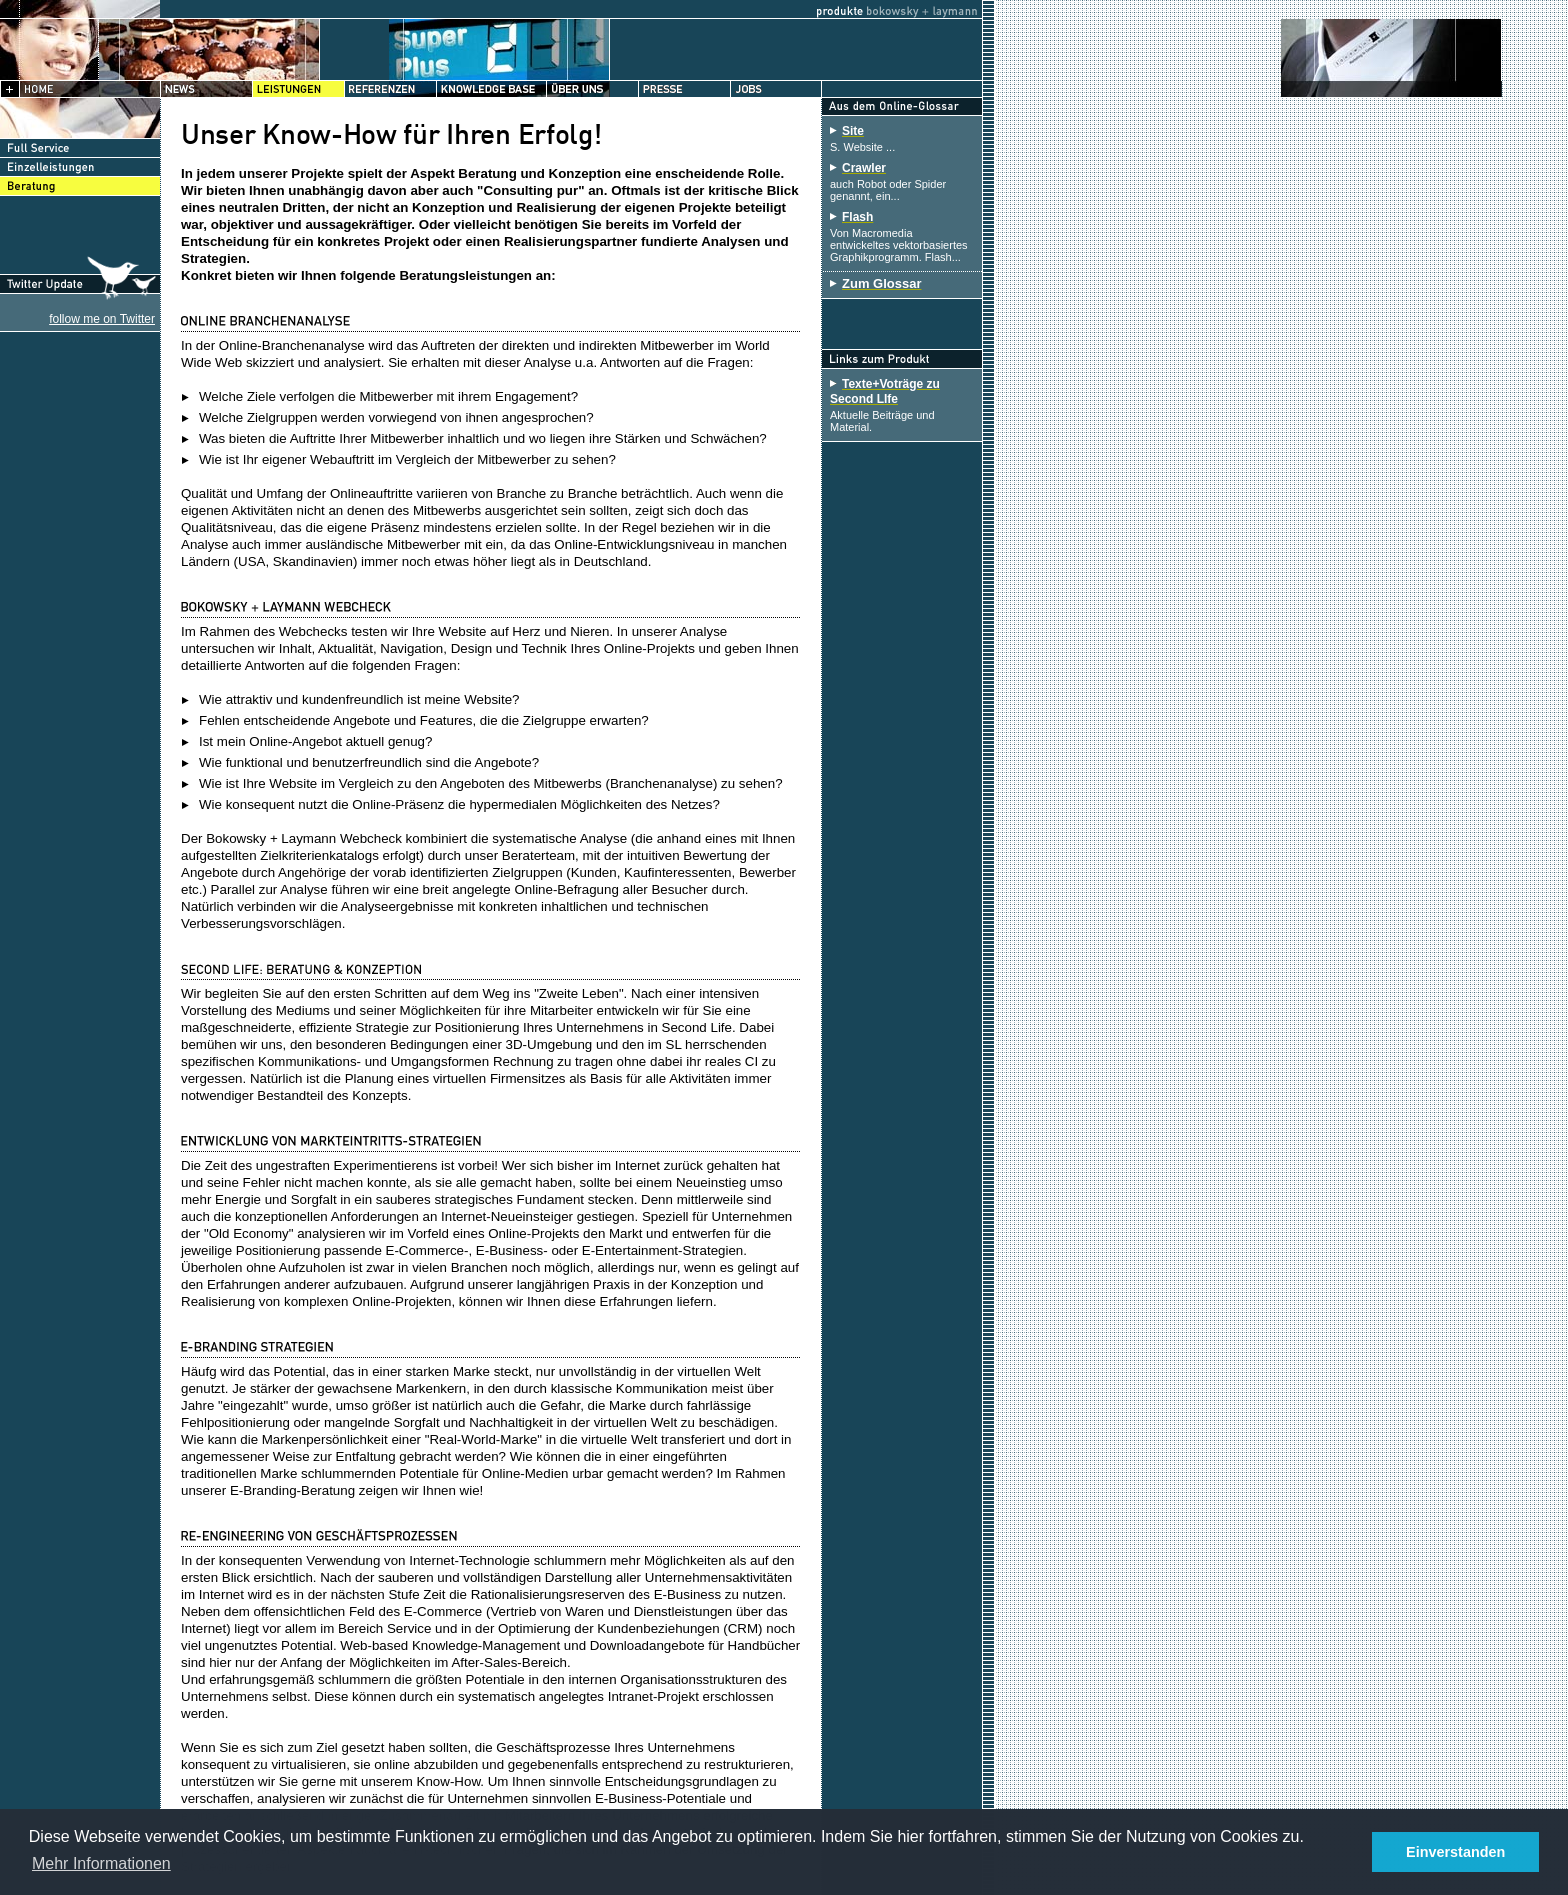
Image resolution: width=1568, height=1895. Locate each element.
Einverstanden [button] (1455, 1852)
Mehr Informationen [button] (101, 1863)
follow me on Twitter (102, 319)
